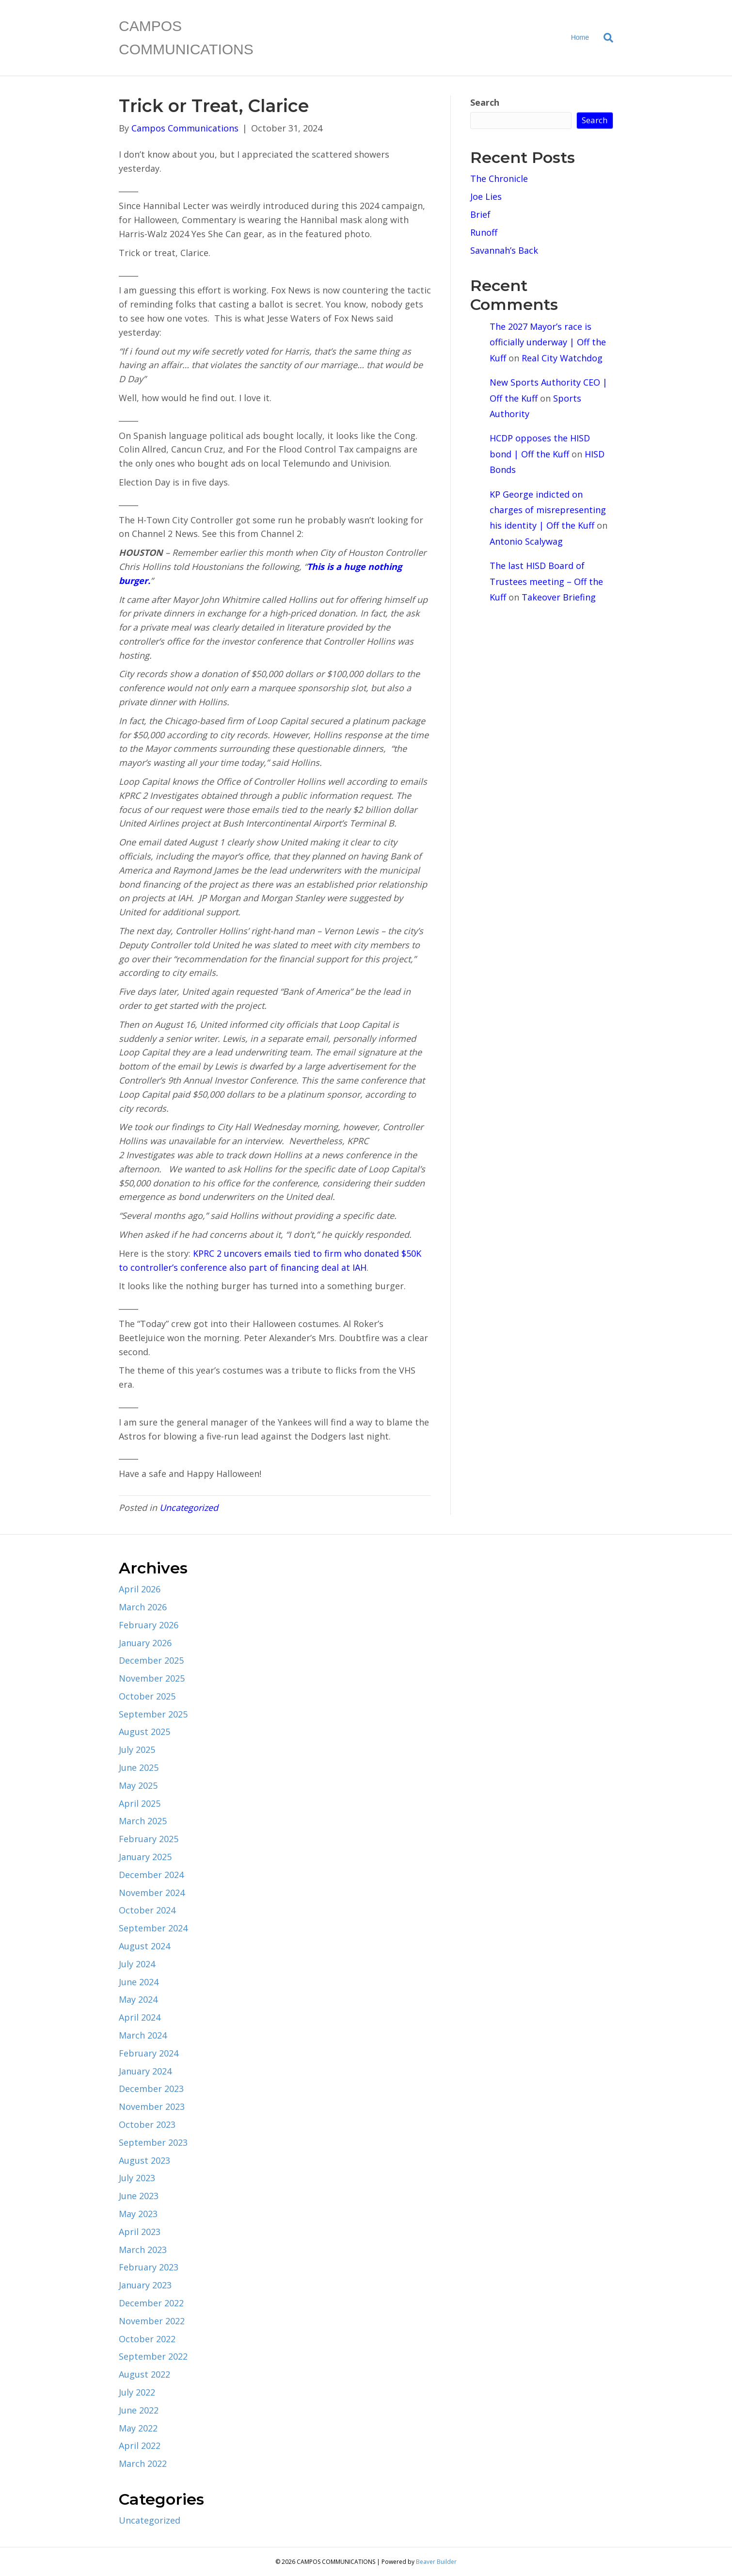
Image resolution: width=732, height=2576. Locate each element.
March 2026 (143, 1607)
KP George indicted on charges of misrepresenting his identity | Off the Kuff (548, 510)
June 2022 (139, 2410)
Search (484, 102)
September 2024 (153, 1928)
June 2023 (139, 2196)
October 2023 (147, 2124)
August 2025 (144, 1731)
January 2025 (145, 1857)
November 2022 (152, 2321)
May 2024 (138, 1999)
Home (580, 37)
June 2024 (139, 1982)
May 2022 (138, 2428)
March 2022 (143, 2463)
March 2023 (143, 2249)
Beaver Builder (436, 2562)
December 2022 (151, 2303)
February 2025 (148, 1839)
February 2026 (148, 1625)
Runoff (483, 232)
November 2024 (152, 1892)
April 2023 (139, 2231)
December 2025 (151, 1660)
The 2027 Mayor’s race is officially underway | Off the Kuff (548, 342)
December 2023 (151, 2088)
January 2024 (145, 2071)
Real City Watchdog (562, 358)
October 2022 (147, 2339)
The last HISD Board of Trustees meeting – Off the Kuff (546, 581)
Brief (480, 214)
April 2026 (139, 1589)
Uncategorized (188, 1507)
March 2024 (143, 2035)
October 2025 (147, 1696)
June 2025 (139, 1767)
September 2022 (153, 2356)
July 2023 (137, 2178)
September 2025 (153, 1714)
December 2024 (151, 1874)
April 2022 (139, 2445)
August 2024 (144, 1946)
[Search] (604, 38)
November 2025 (152, 1678)
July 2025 (137, 1749)
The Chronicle (499, 178)
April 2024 (139, 2017)
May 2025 (138, 1785)
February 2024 (148, 2053)
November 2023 (152, 2106)
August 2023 (144, 2160)
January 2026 (145, 1643)
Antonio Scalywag (526, 541)
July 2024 (137, 1964)
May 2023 (138, 2214)
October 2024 (147, 1910)
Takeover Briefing (559, 597)
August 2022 (144, 2374)
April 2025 (139, 1803)
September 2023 (153, 2142)
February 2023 (148, 2267)
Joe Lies (486, 196)
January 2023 (145, 2285)
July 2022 (137, 2392)
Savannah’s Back (504, 250)
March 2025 (143, 1821)
